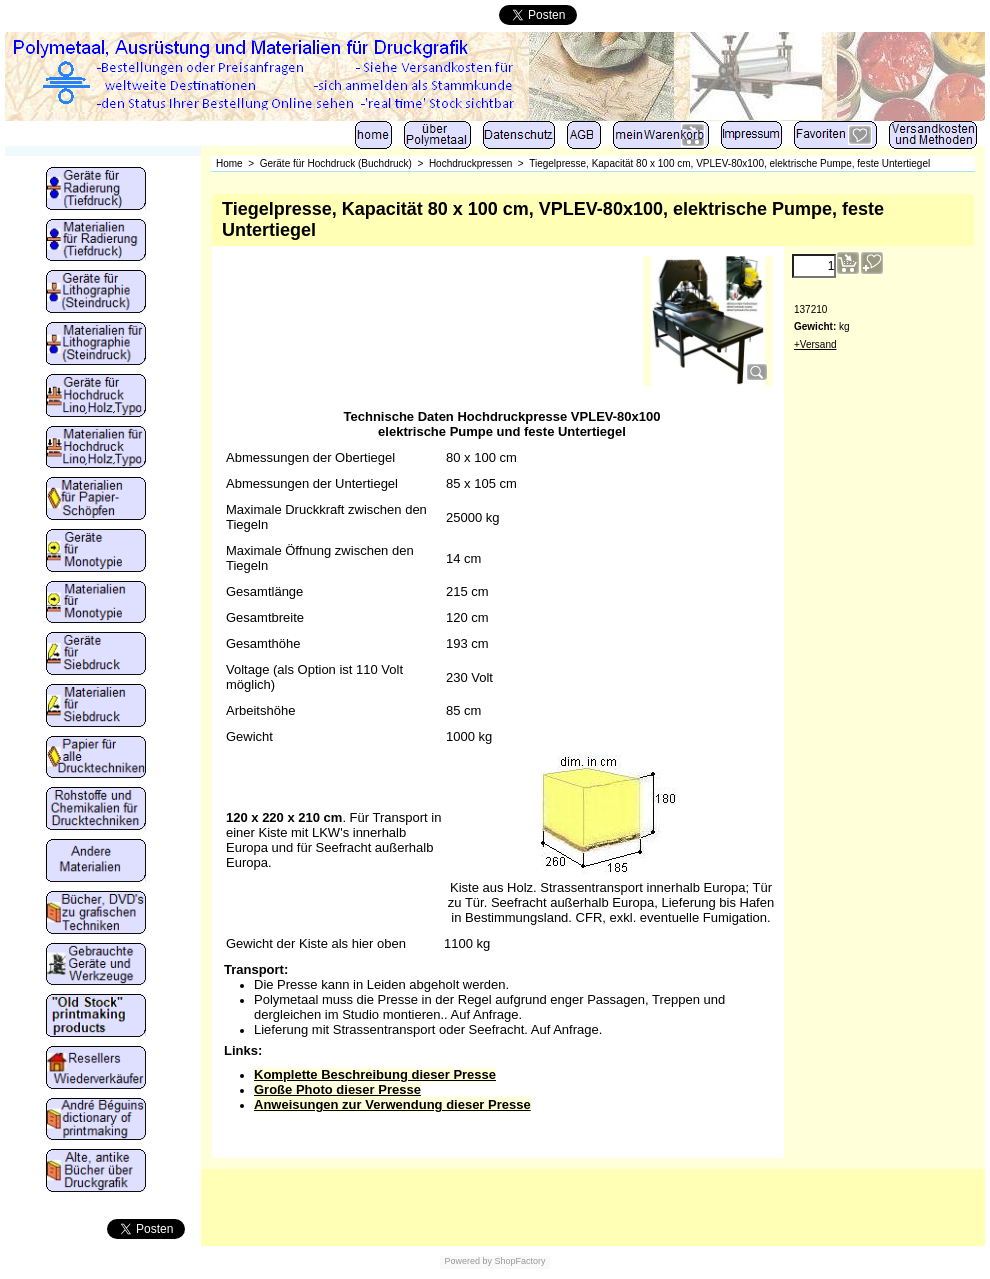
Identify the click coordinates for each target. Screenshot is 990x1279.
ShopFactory (519, 1261)
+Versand (815, 344)
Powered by (468, 1261)
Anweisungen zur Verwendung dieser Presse (392, 1104)
